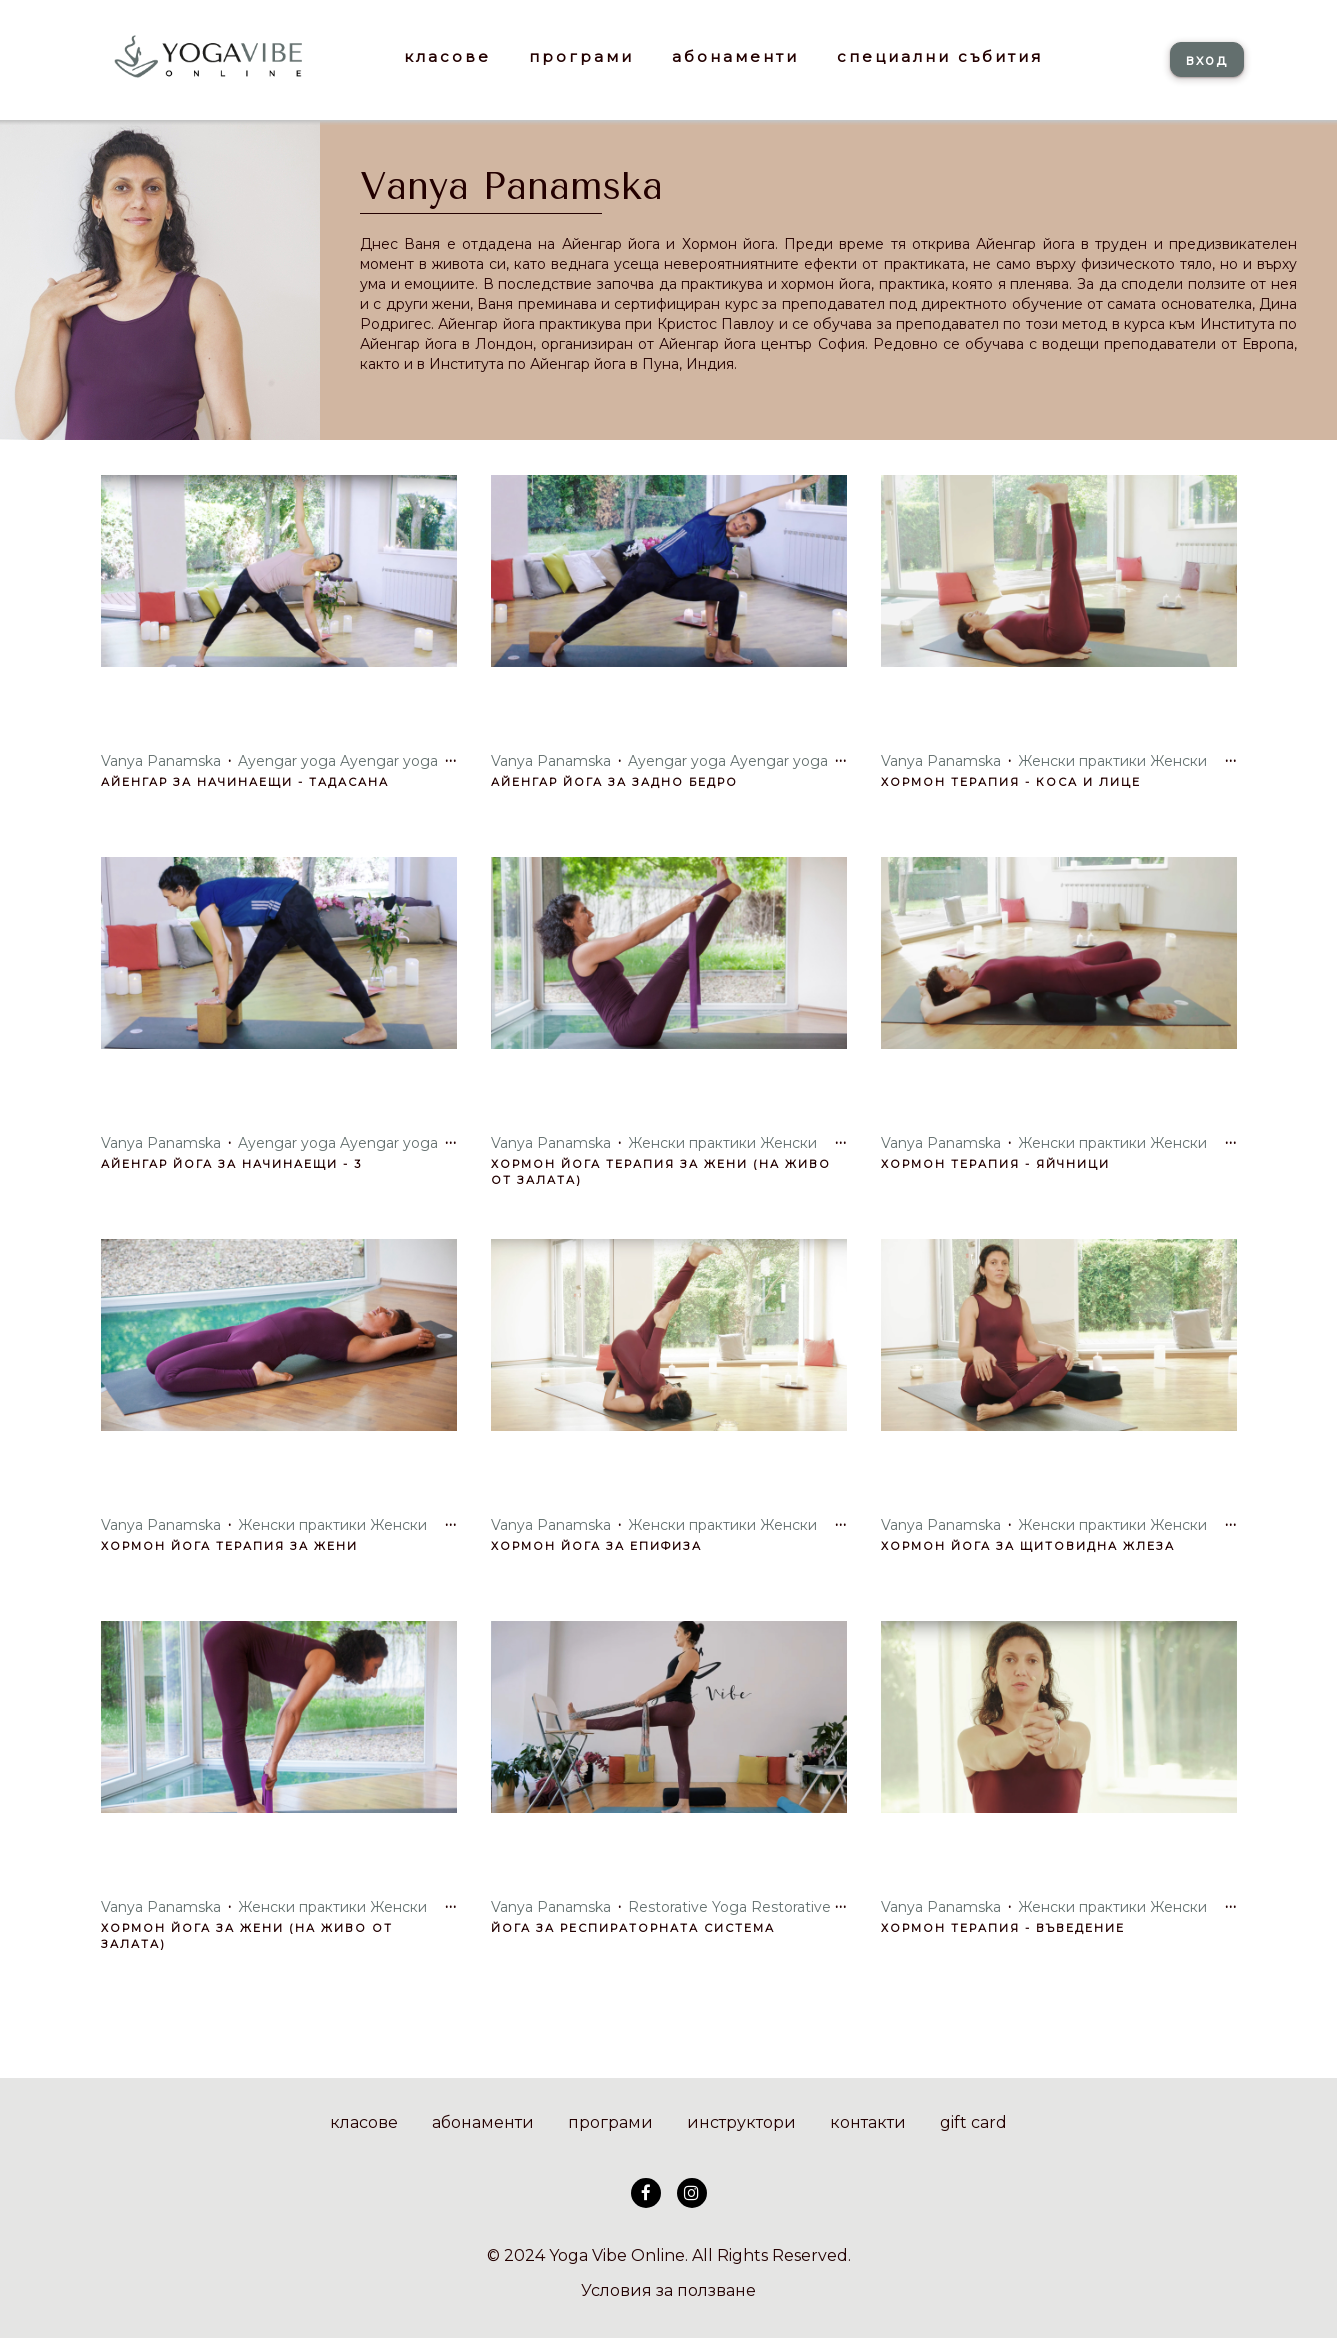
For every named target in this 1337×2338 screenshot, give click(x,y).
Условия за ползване (668, 2290)
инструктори (741, 2122)
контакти (868, 2122)
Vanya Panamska (511, 186)
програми (610, 2122)
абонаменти (483, 2122)
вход (1207, 60)
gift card (973, 2122)
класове (364, 2122)
